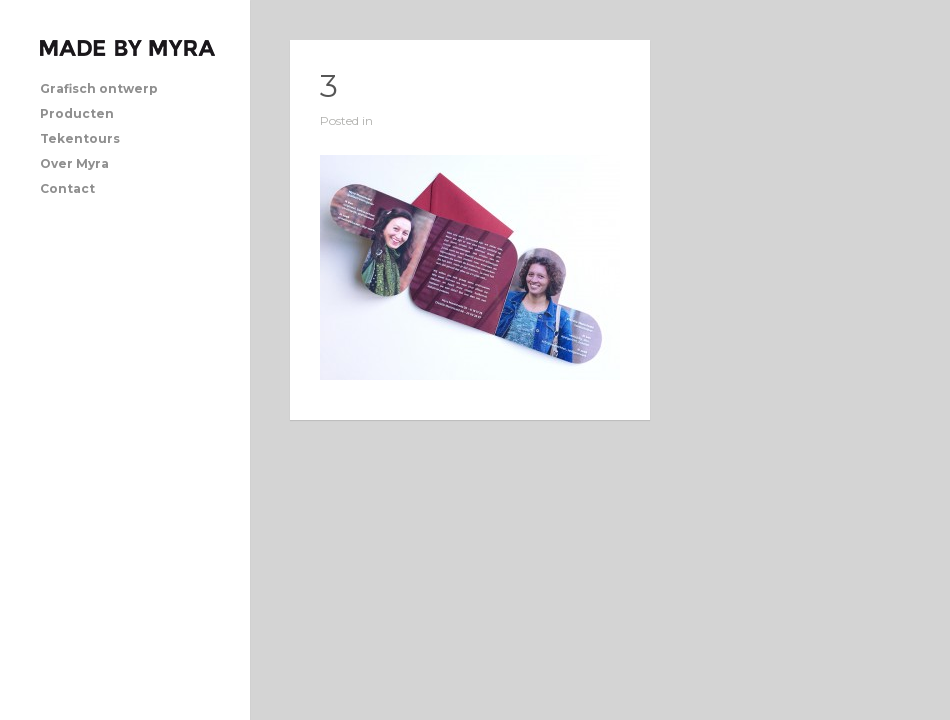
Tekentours (80, 138)
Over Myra (74, 163)
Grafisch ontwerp (99, 88)
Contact (67, 188)
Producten (77, 113)
